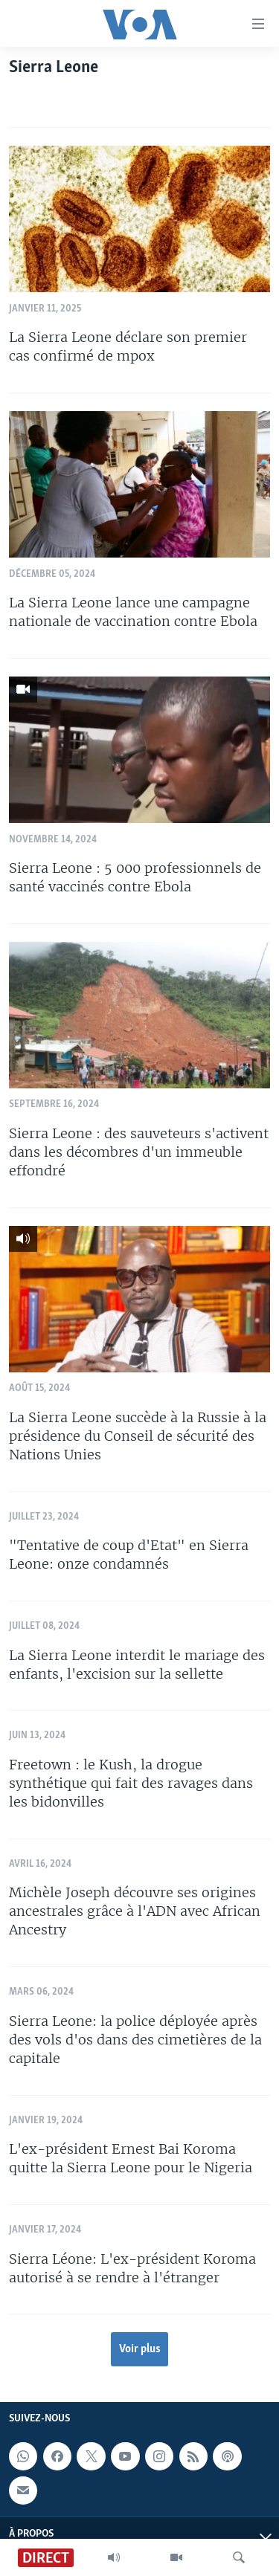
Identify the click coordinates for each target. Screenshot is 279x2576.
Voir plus (140, 2349)
